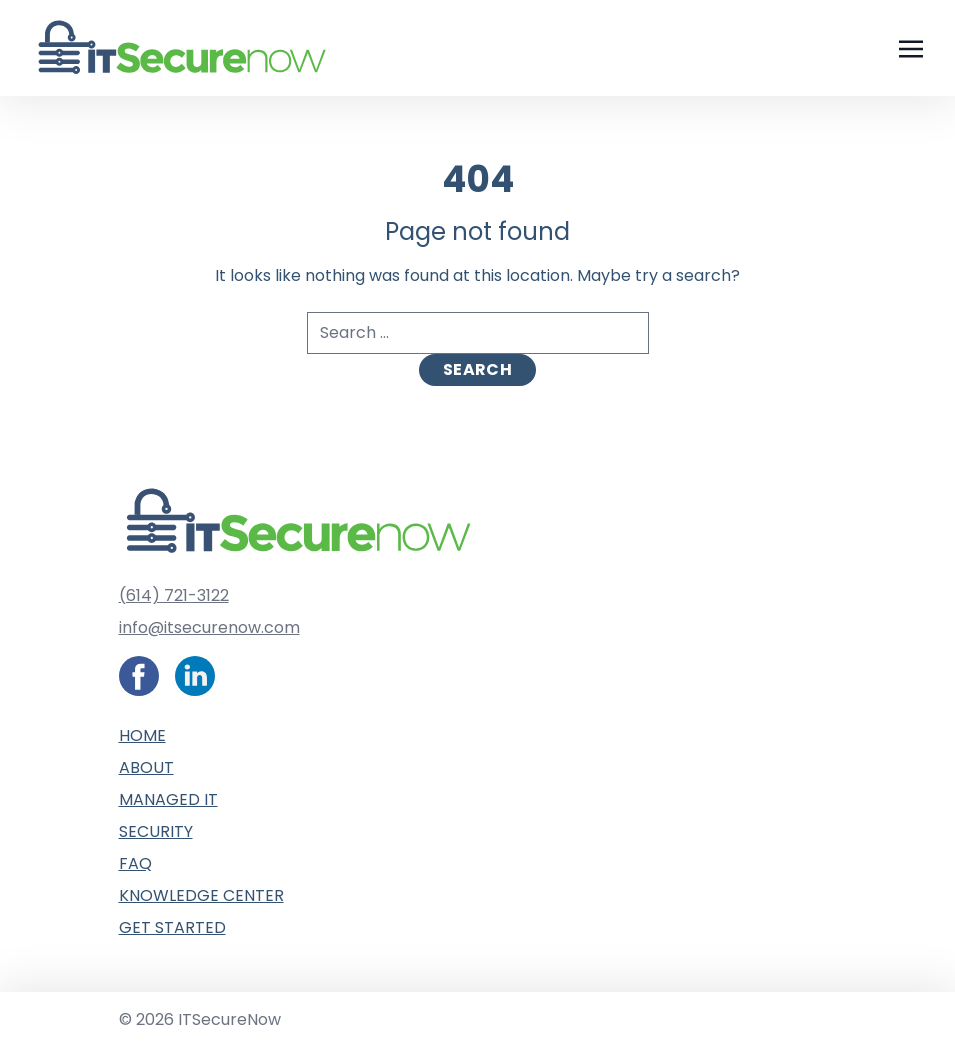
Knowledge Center (201, 895)
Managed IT (168, 799)
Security (156, 831)
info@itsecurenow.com (209, 627)
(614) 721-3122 (174, 595)
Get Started (172, 927)
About (146, 767)
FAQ (135, 863)
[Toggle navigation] (911, 47)
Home (142, 735)
